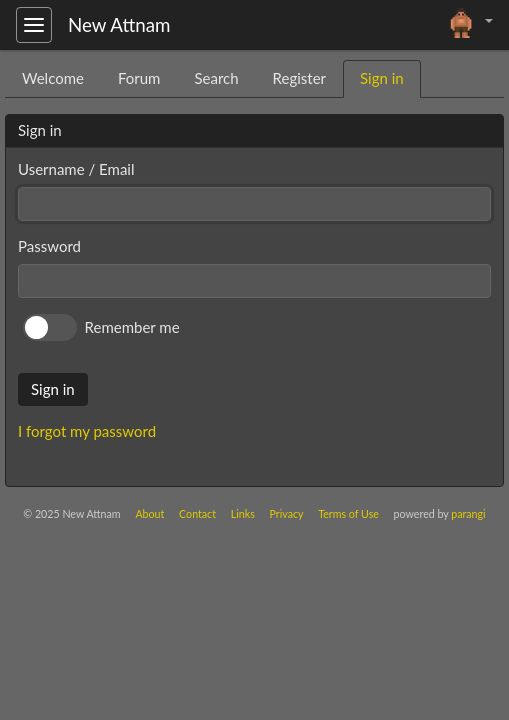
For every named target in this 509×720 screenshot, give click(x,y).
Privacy (287, 513)
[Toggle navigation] (34, 25)
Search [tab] (216, 78)
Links (243, 513)
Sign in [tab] (382, 78)
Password (49, 246)
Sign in (53, 389)
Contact (197, 513)
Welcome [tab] (53, 78)
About (149, 513)
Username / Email (76, 169)
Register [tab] (299, 78)
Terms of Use (348, 513)
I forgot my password (87, 431)
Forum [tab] (139, 78)
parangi (468, 513)
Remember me (132, 327)
